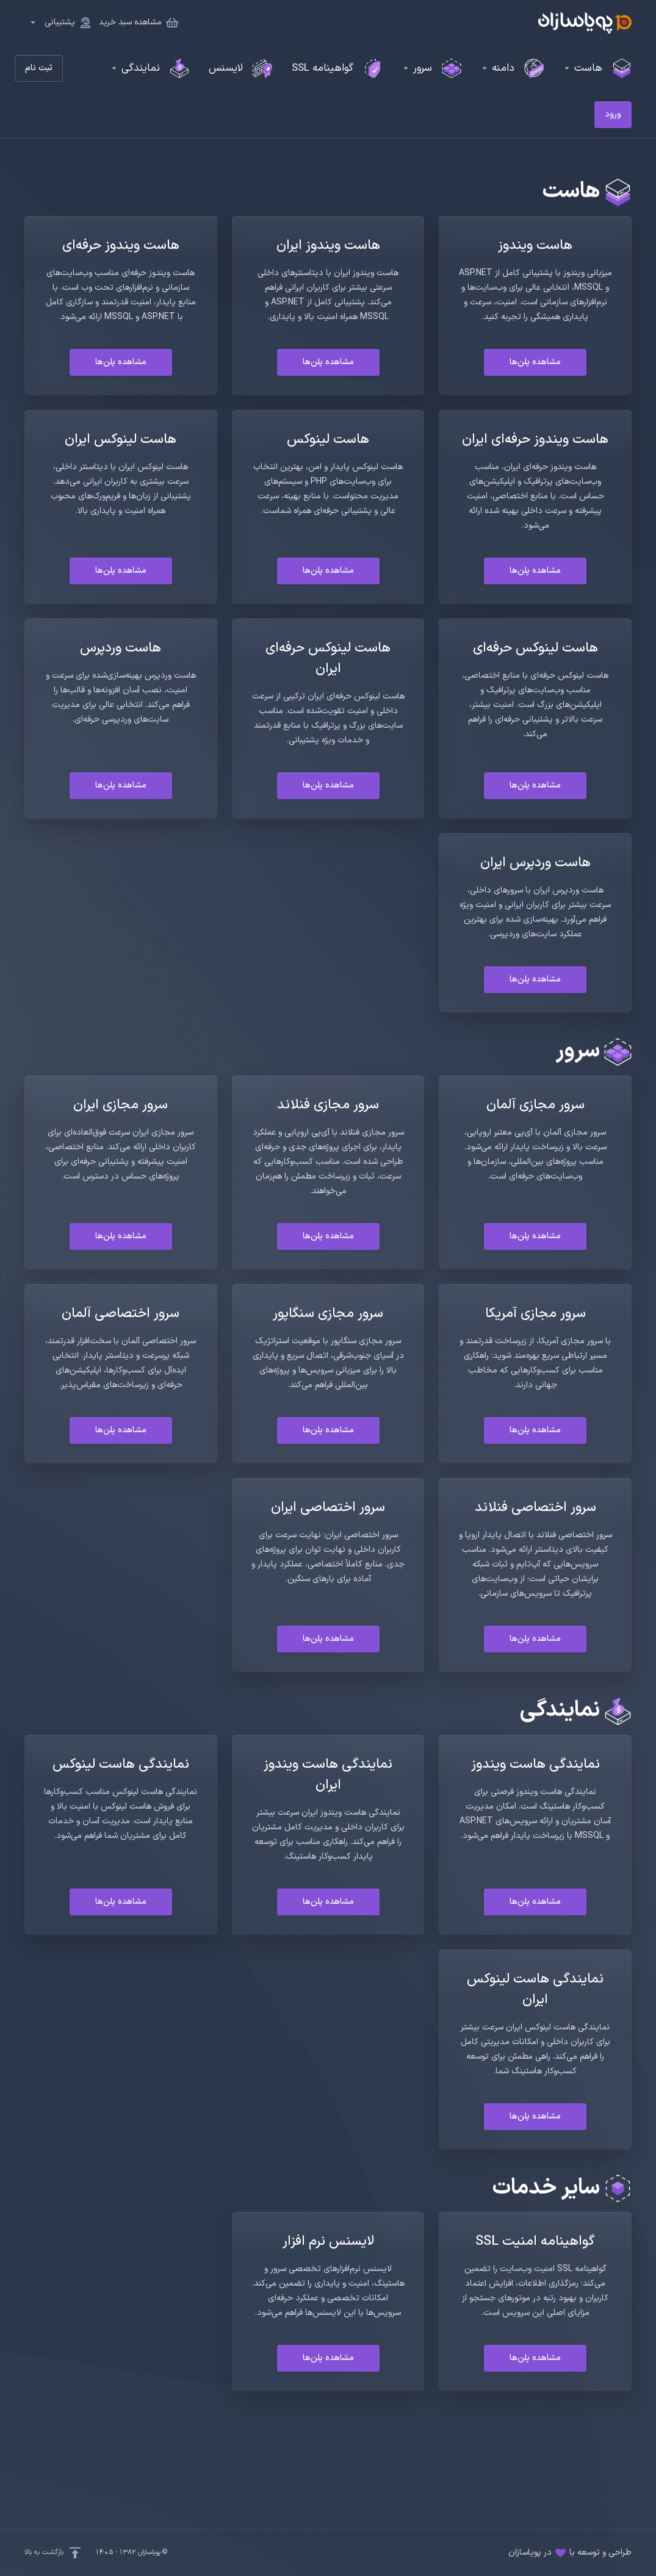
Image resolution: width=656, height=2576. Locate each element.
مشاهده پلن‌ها (535, 362)
